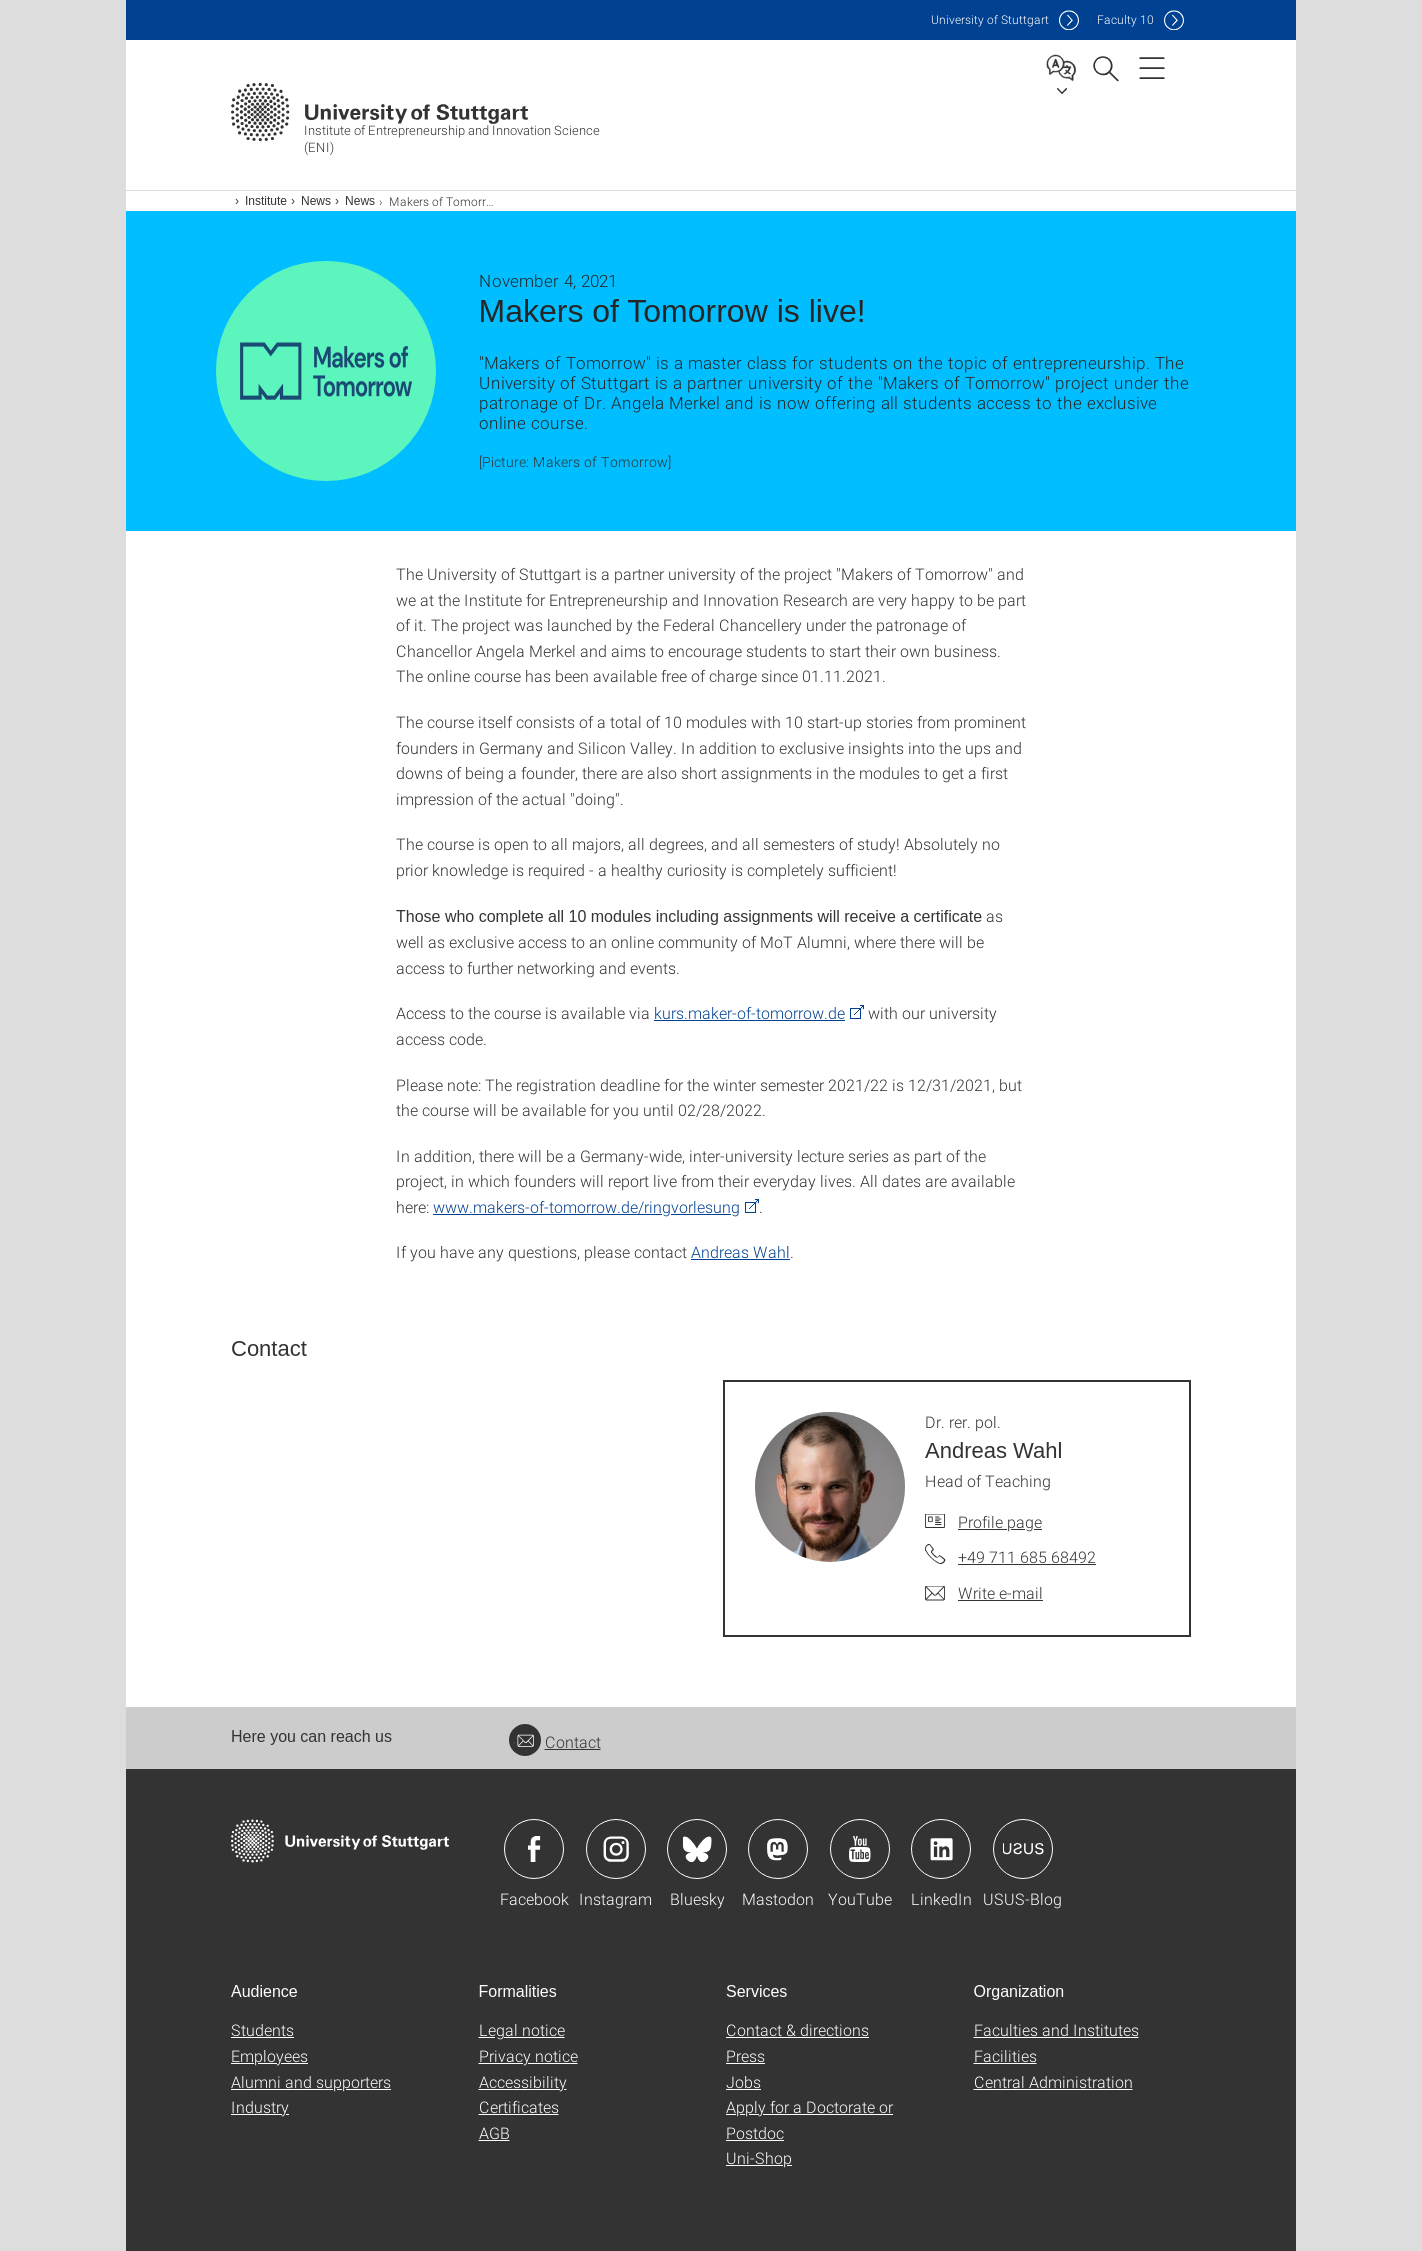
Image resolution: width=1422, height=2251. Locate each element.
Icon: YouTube (860, 1849)
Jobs (743, 2081)
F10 (1125, 19)
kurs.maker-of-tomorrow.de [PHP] (749, 1012)
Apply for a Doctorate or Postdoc (809, 2119)
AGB (494, 2132)
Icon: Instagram (616, 1849)
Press (745, 2055)
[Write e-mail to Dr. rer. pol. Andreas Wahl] (984, 1593)
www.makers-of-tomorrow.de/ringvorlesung (586, 1206)
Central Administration (1053, 2081)
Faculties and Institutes (1056, 2029)
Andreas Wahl (740, 1251)
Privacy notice (528, 2055)
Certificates (519, 2106)
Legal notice (522, 2029)
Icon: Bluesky (697, 1849)
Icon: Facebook (534, 1849)
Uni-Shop (759, 2157)
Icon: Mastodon (778, 1849)
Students (262, 2029)
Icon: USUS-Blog (1023, 1849)
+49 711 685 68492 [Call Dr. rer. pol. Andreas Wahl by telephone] (1027, 1556)
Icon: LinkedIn (941, 1849)
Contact (555, 1741)
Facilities (1005, 2055)
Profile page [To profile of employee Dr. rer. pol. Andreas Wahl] (1000, 1521)
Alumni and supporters (311, 2081)
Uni (990, 19)
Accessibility (523, 2081)
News (316, 201)
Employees (269, 2055)
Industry (260, 2106)
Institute (266, 201)
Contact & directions (797, 2029)
